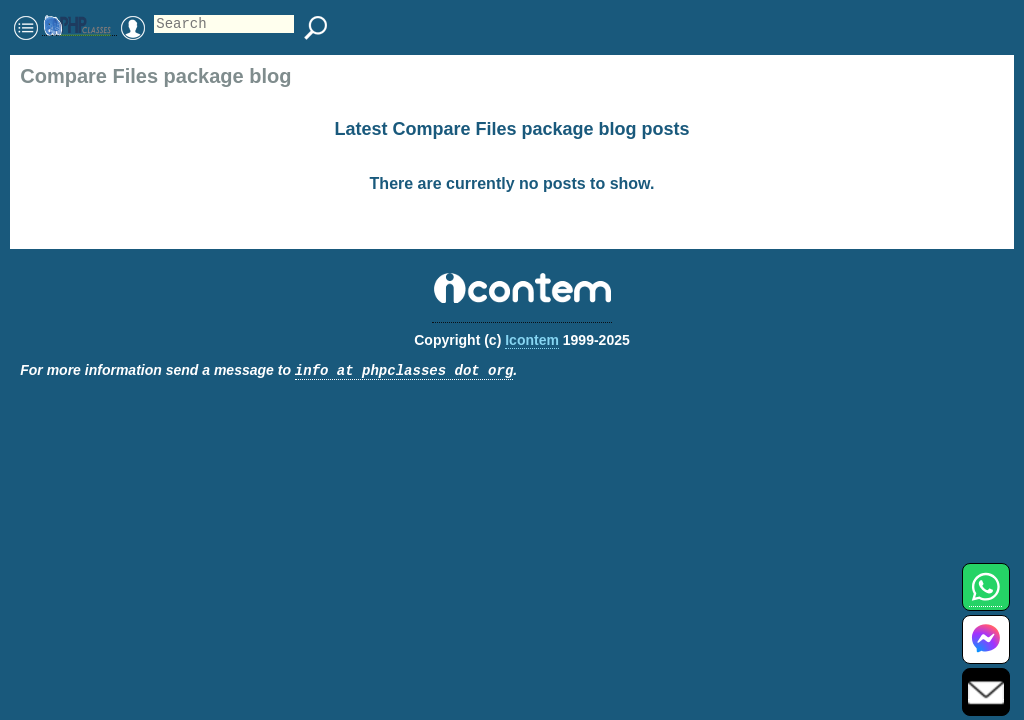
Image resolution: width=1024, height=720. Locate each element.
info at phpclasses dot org (404, 371)
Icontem (532, 340)
